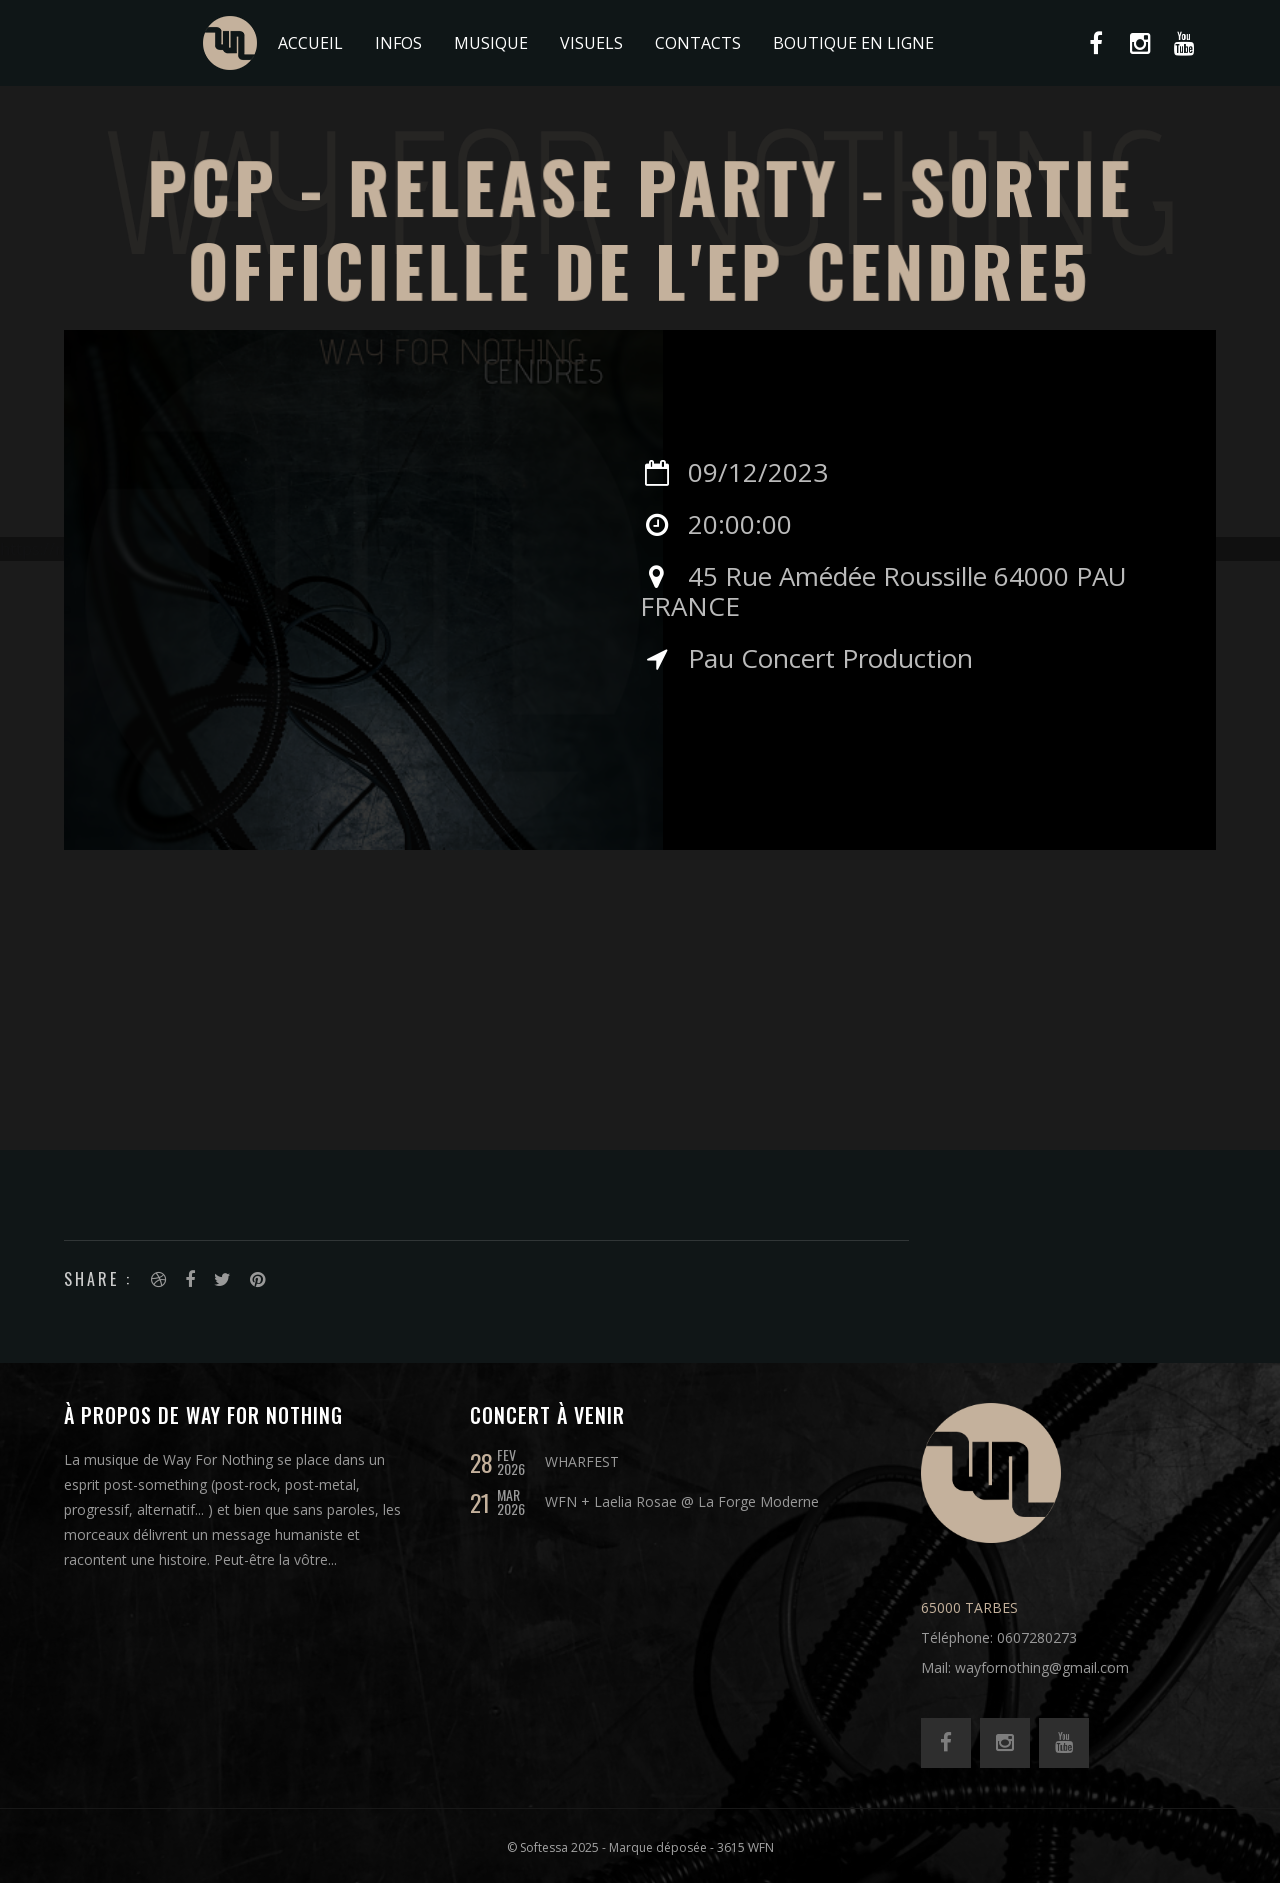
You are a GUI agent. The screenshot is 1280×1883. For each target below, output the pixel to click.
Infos (398, 43)
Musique (491, 43)
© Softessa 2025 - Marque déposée (607, 1847)
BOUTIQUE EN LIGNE (853, 43)
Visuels (591, 43)
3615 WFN (745, 1847)
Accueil (310, 43)
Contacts (698, 43)
